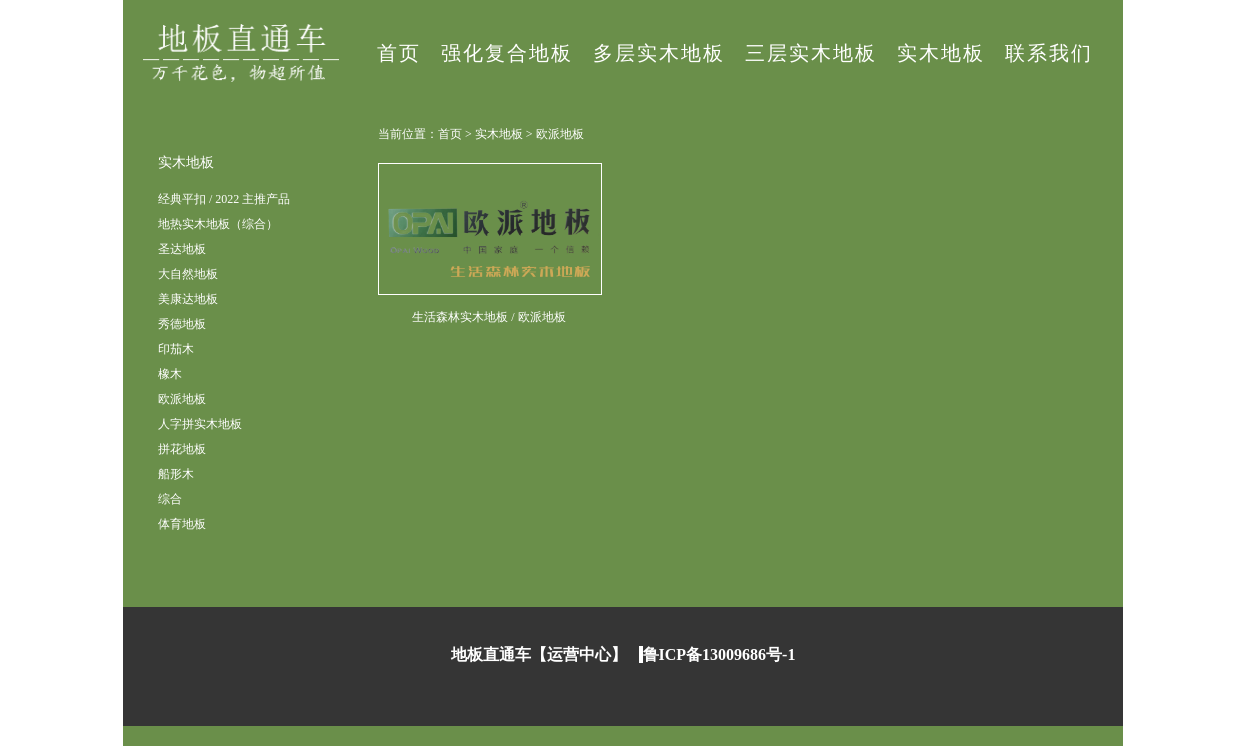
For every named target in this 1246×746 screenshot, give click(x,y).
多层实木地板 (659, 53)
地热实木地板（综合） (218, 224)
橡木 (170, 374)
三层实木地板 (811, 53)
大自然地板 (188, 274)
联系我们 (1049, 53)
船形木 (176, 474)
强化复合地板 (507, 53)
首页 (399, 53)
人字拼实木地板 (200, 424)
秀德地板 (182, 324)
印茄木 (176, 349)
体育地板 (182, 524)
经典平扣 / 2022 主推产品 (224, 199)
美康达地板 (188, 299)
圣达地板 (182, 249)
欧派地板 (182, 399)
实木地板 (941, 53)
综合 (170, 499)
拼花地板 (182, 449)
